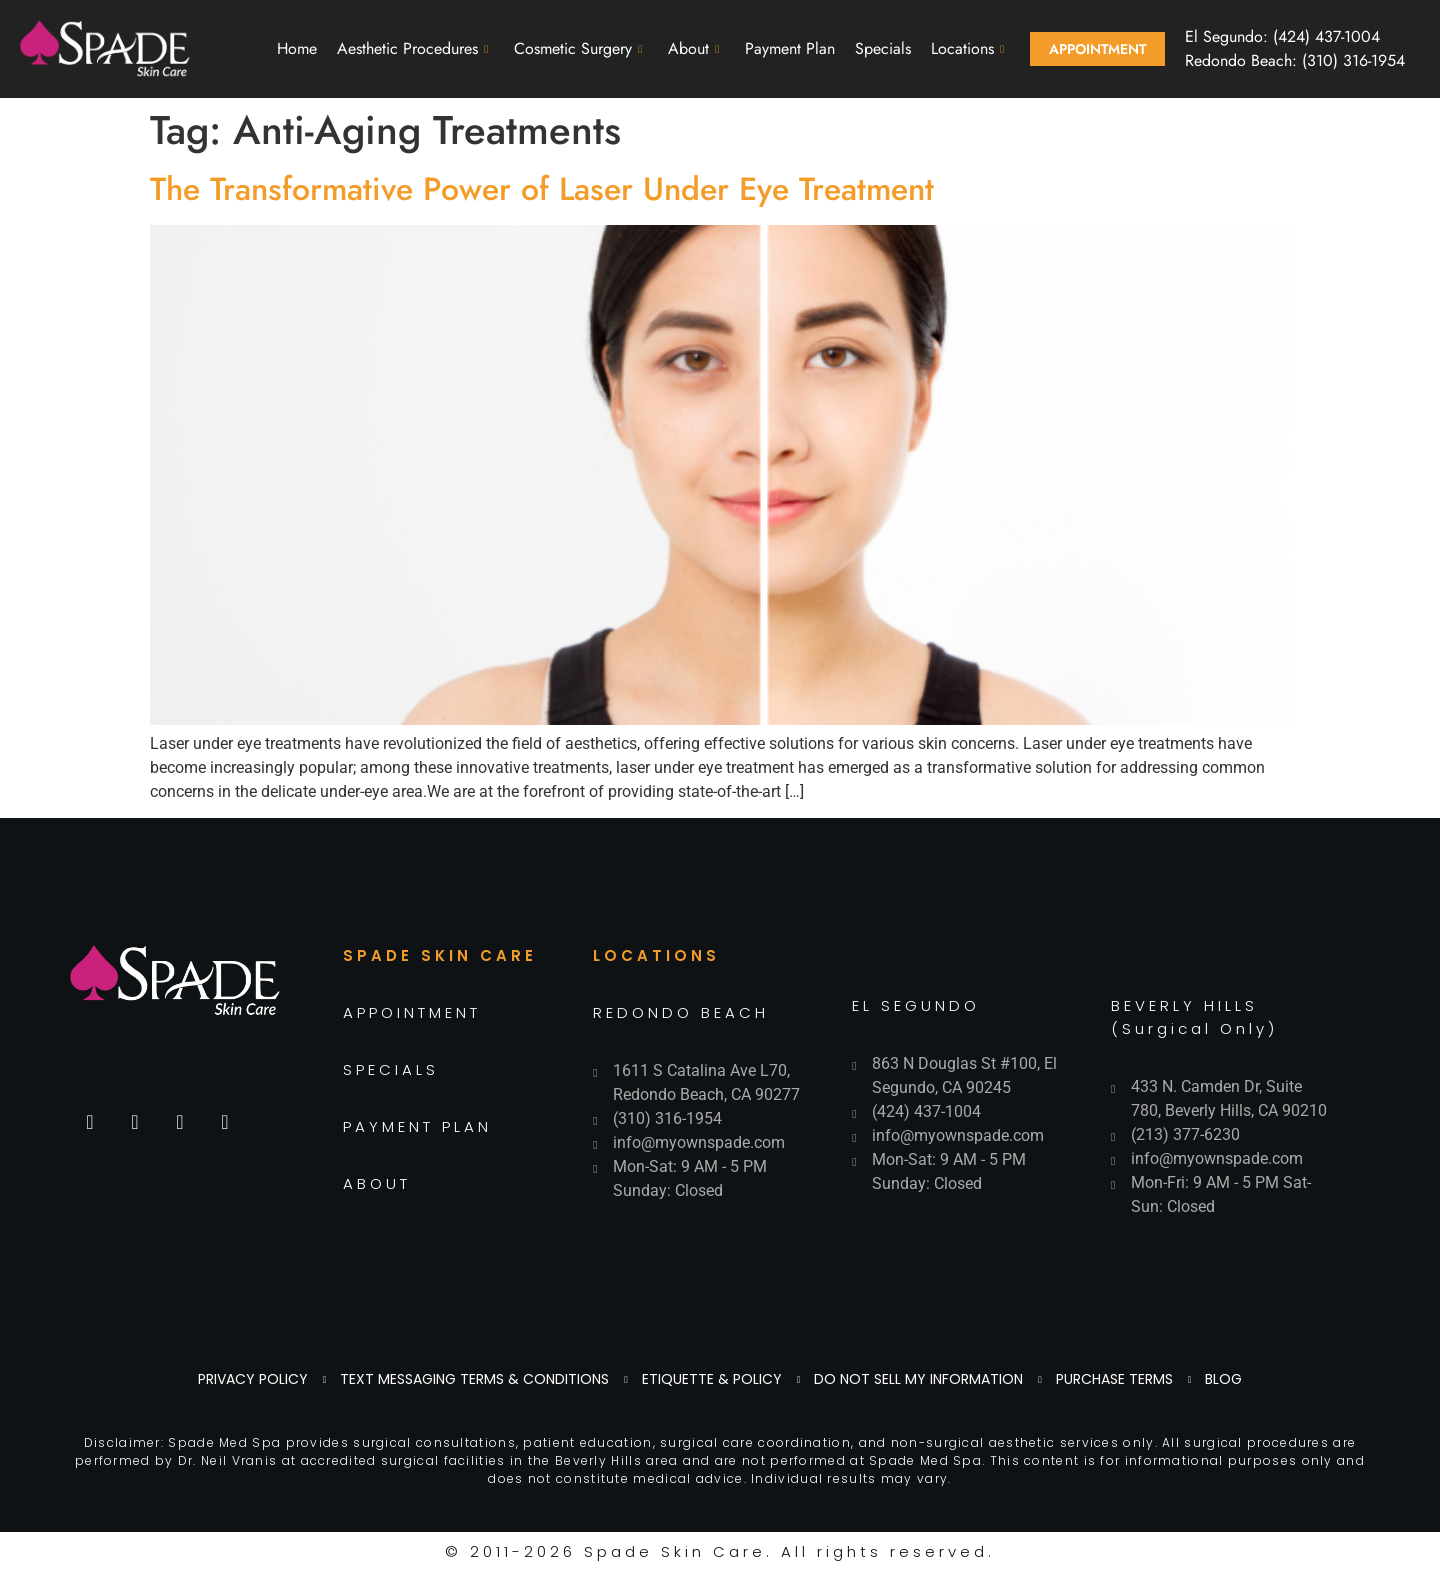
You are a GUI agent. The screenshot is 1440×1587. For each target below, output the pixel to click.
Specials (883, 48)
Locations (967, 48)
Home (297, 48)
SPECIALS (391, 1069)
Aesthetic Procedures (412, 48)
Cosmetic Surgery (578, 48)
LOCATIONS (656, 955)
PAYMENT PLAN (417, 1126)
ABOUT (377, 1183)
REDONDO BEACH (681, 1012)
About (693, 48)
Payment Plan (790, 48)
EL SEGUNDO (916, 1005)
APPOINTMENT (412, 1012)
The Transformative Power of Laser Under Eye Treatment (542, 189)
